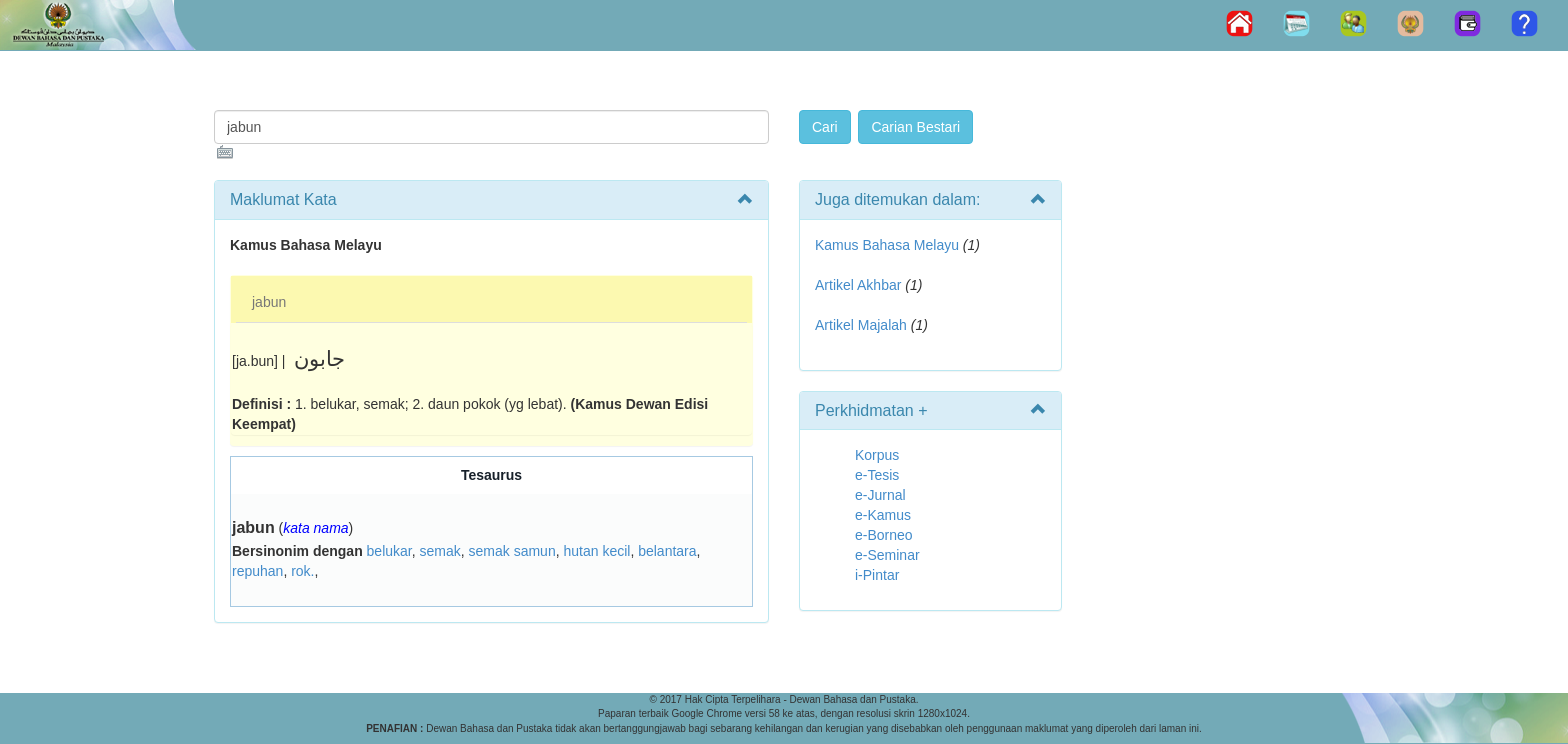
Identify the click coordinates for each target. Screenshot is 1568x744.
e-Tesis (877, 475)
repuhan (257, 571)
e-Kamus (883, 515)
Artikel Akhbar (858, 285)
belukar (389, 551)
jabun (269, 302)
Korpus (877, 455)
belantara (667, 551)
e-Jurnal (880, 495)
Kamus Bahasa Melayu (889, 245)
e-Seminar (887, 555)
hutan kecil (596, 551)
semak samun (512, 551)
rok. (302, 571)
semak (440, 551)
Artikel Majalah (861, 325)
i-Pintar (877, 575)
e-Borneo (884, 535)
